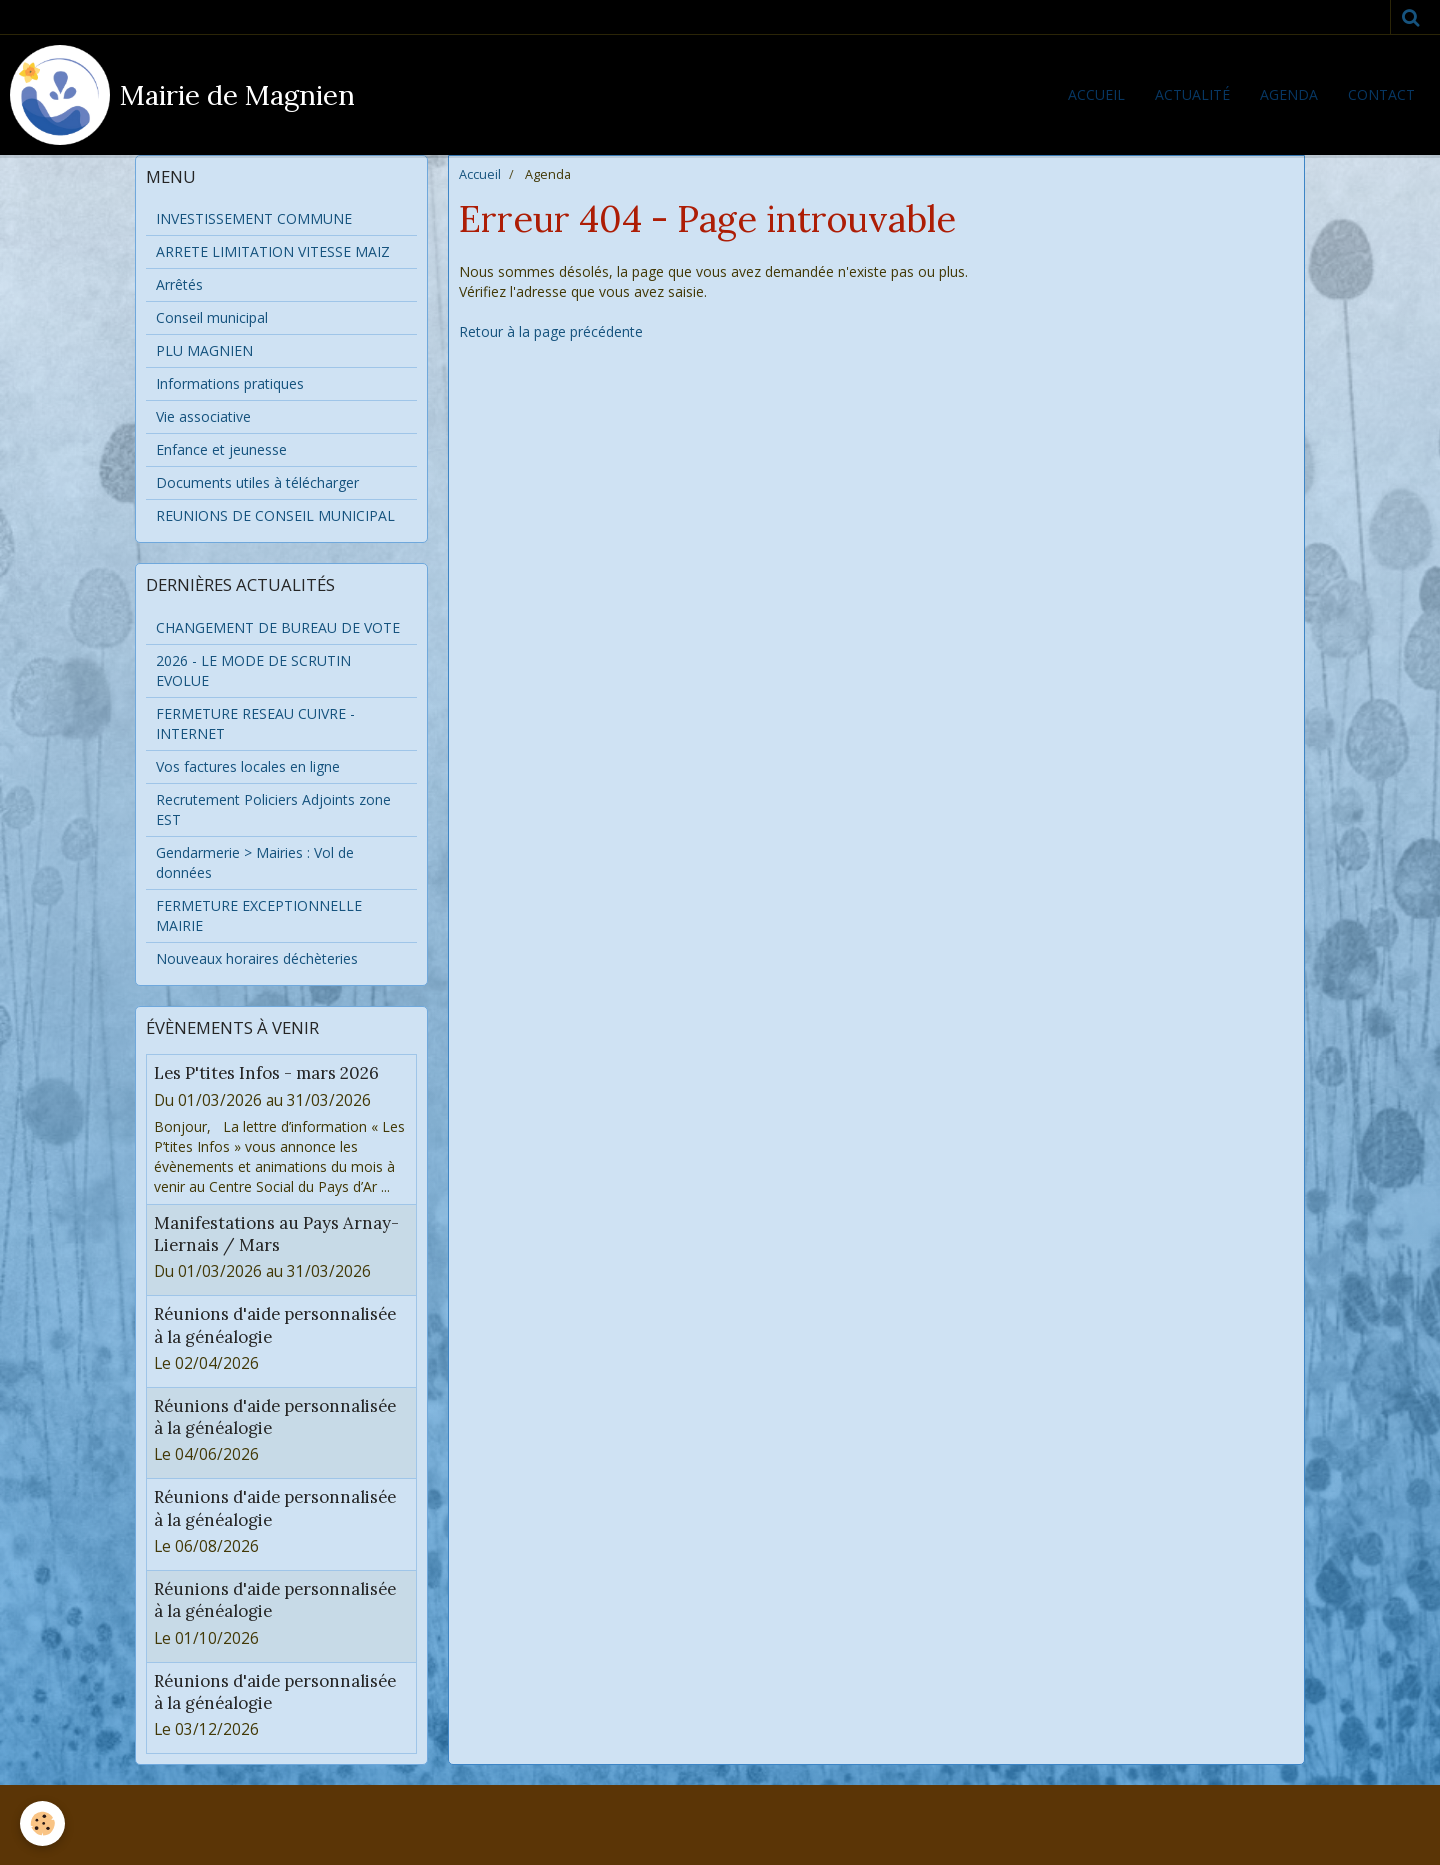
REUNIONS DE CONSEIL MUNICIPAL (275, 515)
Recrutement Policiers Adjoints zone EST (273, 809)
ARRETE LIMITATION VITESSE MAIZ (273, 251)
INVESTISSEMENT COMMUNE (254, 218)
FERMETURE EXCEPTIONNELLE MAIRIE (259, 915)
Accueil (1096, 94)
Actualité (1192, 94)
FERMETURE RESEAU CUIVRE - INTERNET (255, 723)
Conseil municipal (212, 317)
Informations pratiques (230, 383)
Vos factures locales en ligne (248, 766)
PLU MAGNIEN (204, 350)
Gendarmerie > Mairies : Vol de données (255, 862)
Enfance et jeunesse (221, 449)
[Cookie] (42, 1823)
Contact (1381, 94)
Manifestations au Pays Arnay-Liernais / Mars (276, 1234)
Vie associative (203, 416)
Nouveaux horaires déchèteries (257, 958)
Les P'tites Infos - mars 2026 (266, 1074)
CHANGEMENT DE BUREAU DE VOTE (278, 627)
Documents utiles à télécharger (257, 482)
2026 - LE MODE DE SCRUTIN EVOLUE (253, 670)
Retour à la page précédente (551, 331)
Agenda (1289, 94)
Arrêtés (179, 284)
